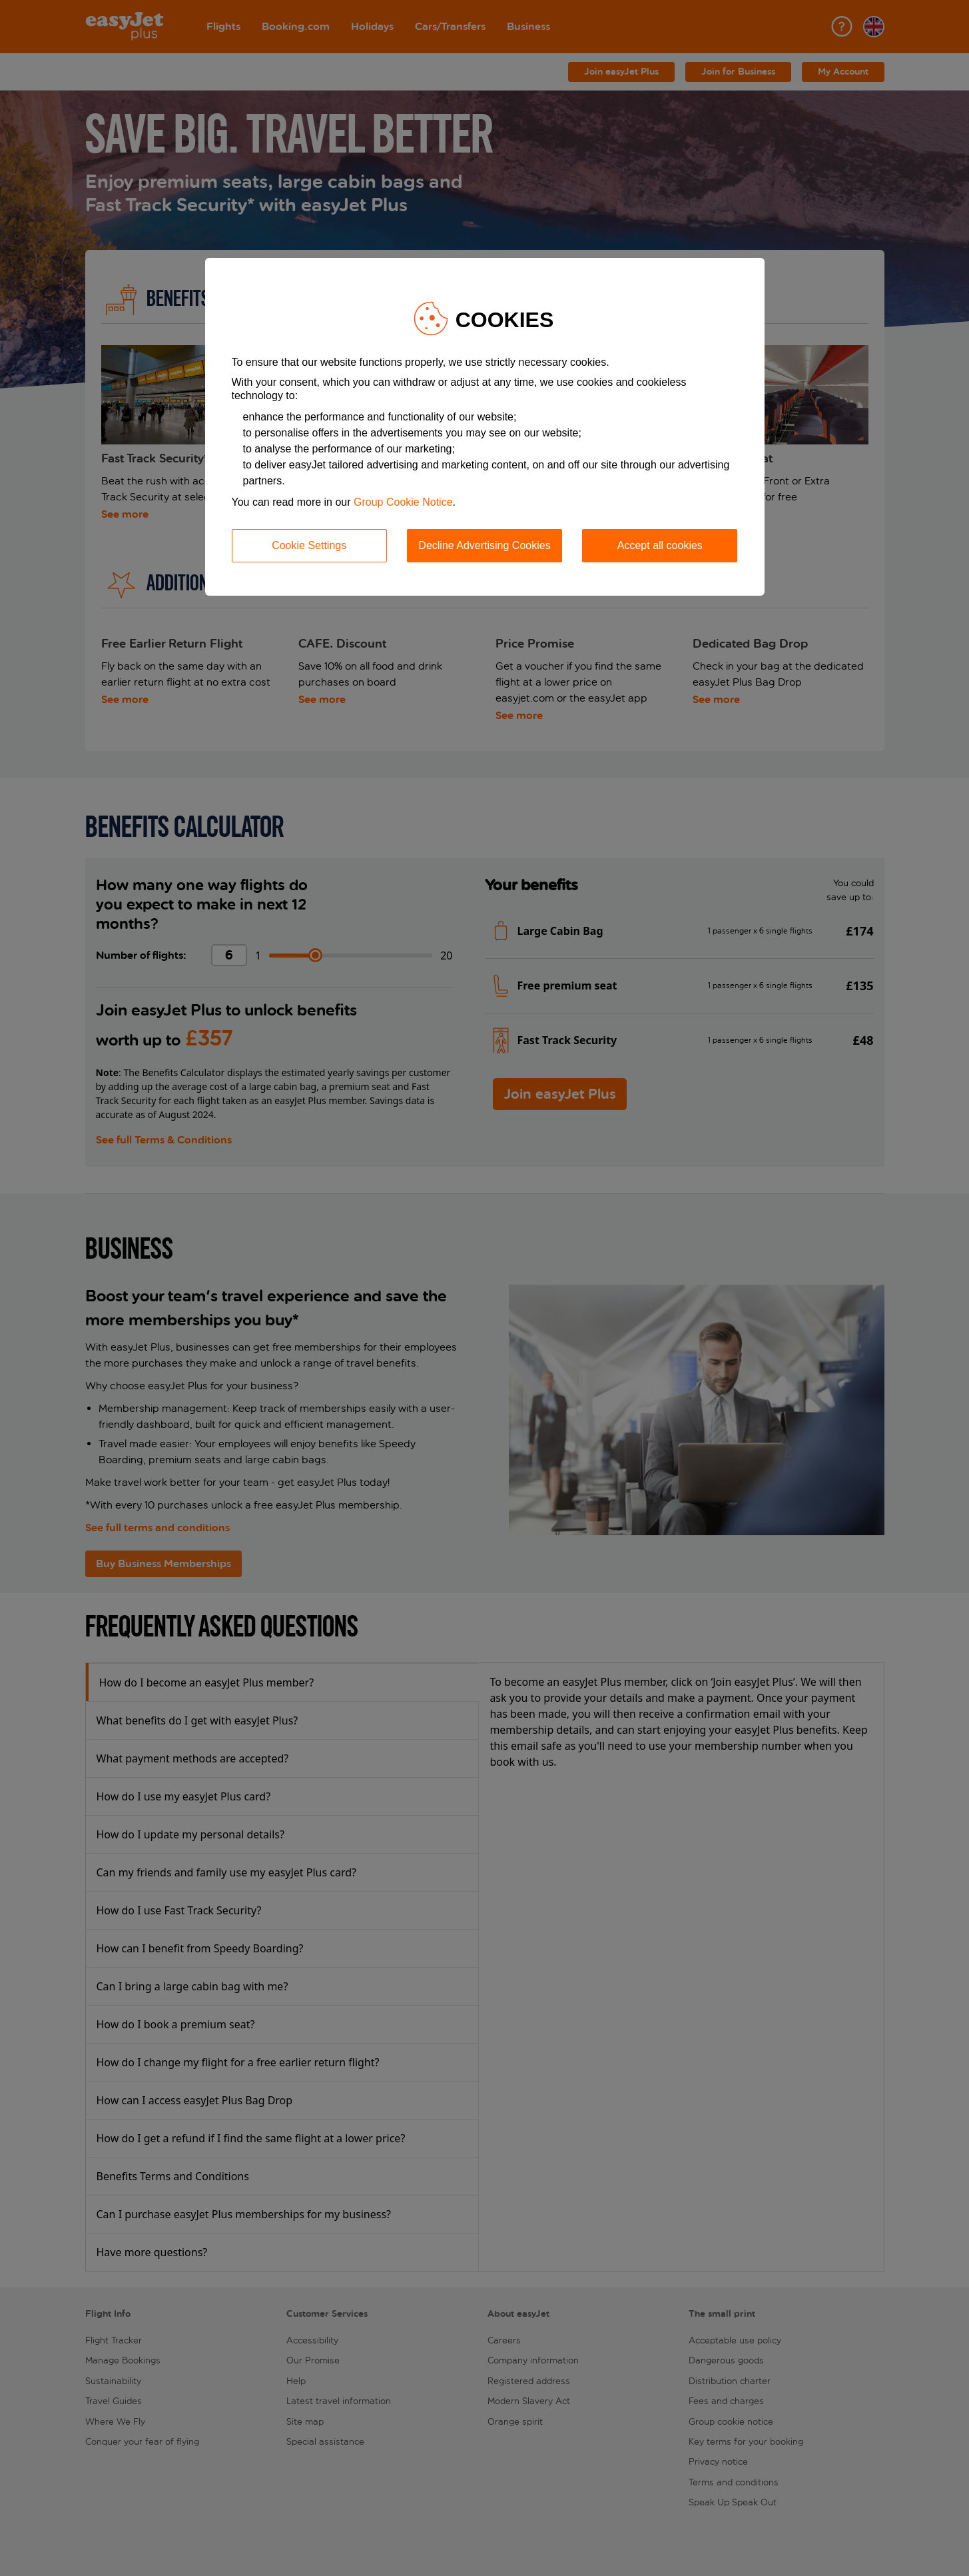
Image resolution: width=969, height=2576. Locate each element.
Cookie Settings (309, 545)
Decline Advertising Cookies (484, 545)
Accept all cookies (660, 545)
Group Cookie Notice (403, 502)
